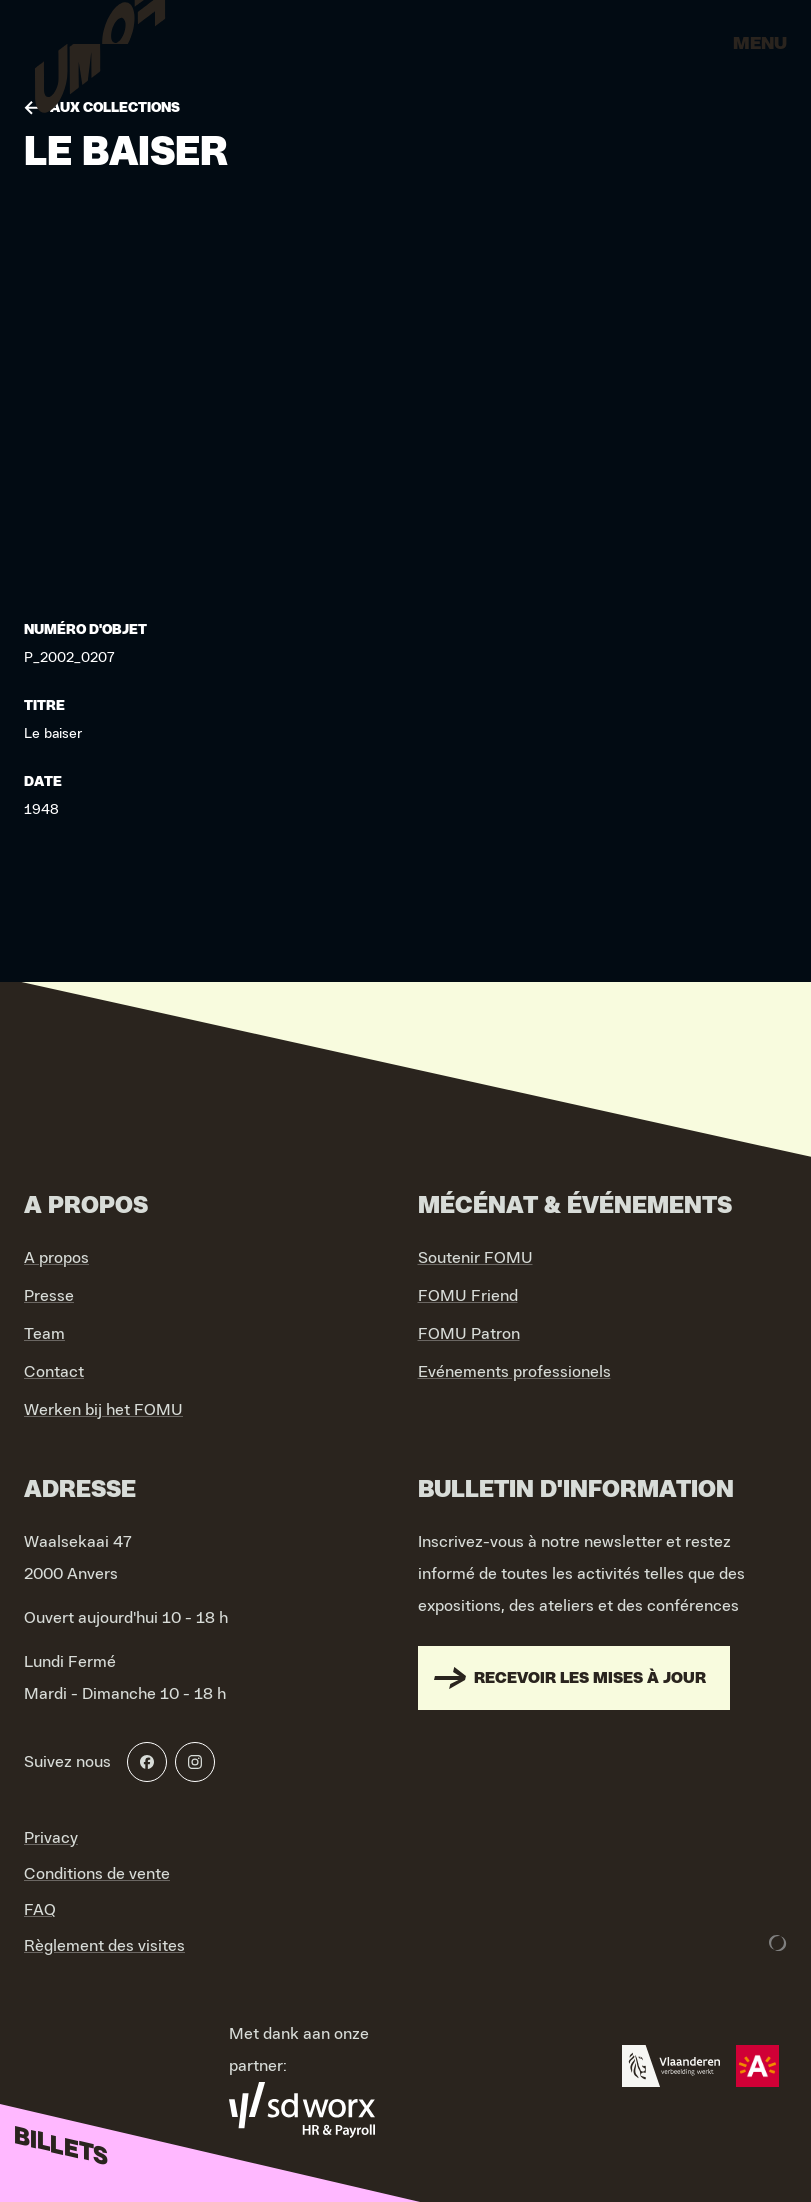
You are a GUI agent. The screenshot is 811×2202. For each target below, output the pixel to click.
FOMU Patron (469, 1334)
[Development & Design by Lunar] (778, 1943)
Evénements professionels (514, 1372)
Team (44, 1334)
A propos (56, 1258)
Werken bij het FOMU (103, 1410)
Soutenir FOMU (475, 1258)
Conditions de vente (97, 1874)
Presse (49, 1296)
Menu (760, 44)
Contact (54, 1372)
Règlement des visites (104, 1946)
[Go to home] (100, 50)
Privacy (51, 1838)
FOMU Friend (468, 1296)
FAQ (40, 1910)
